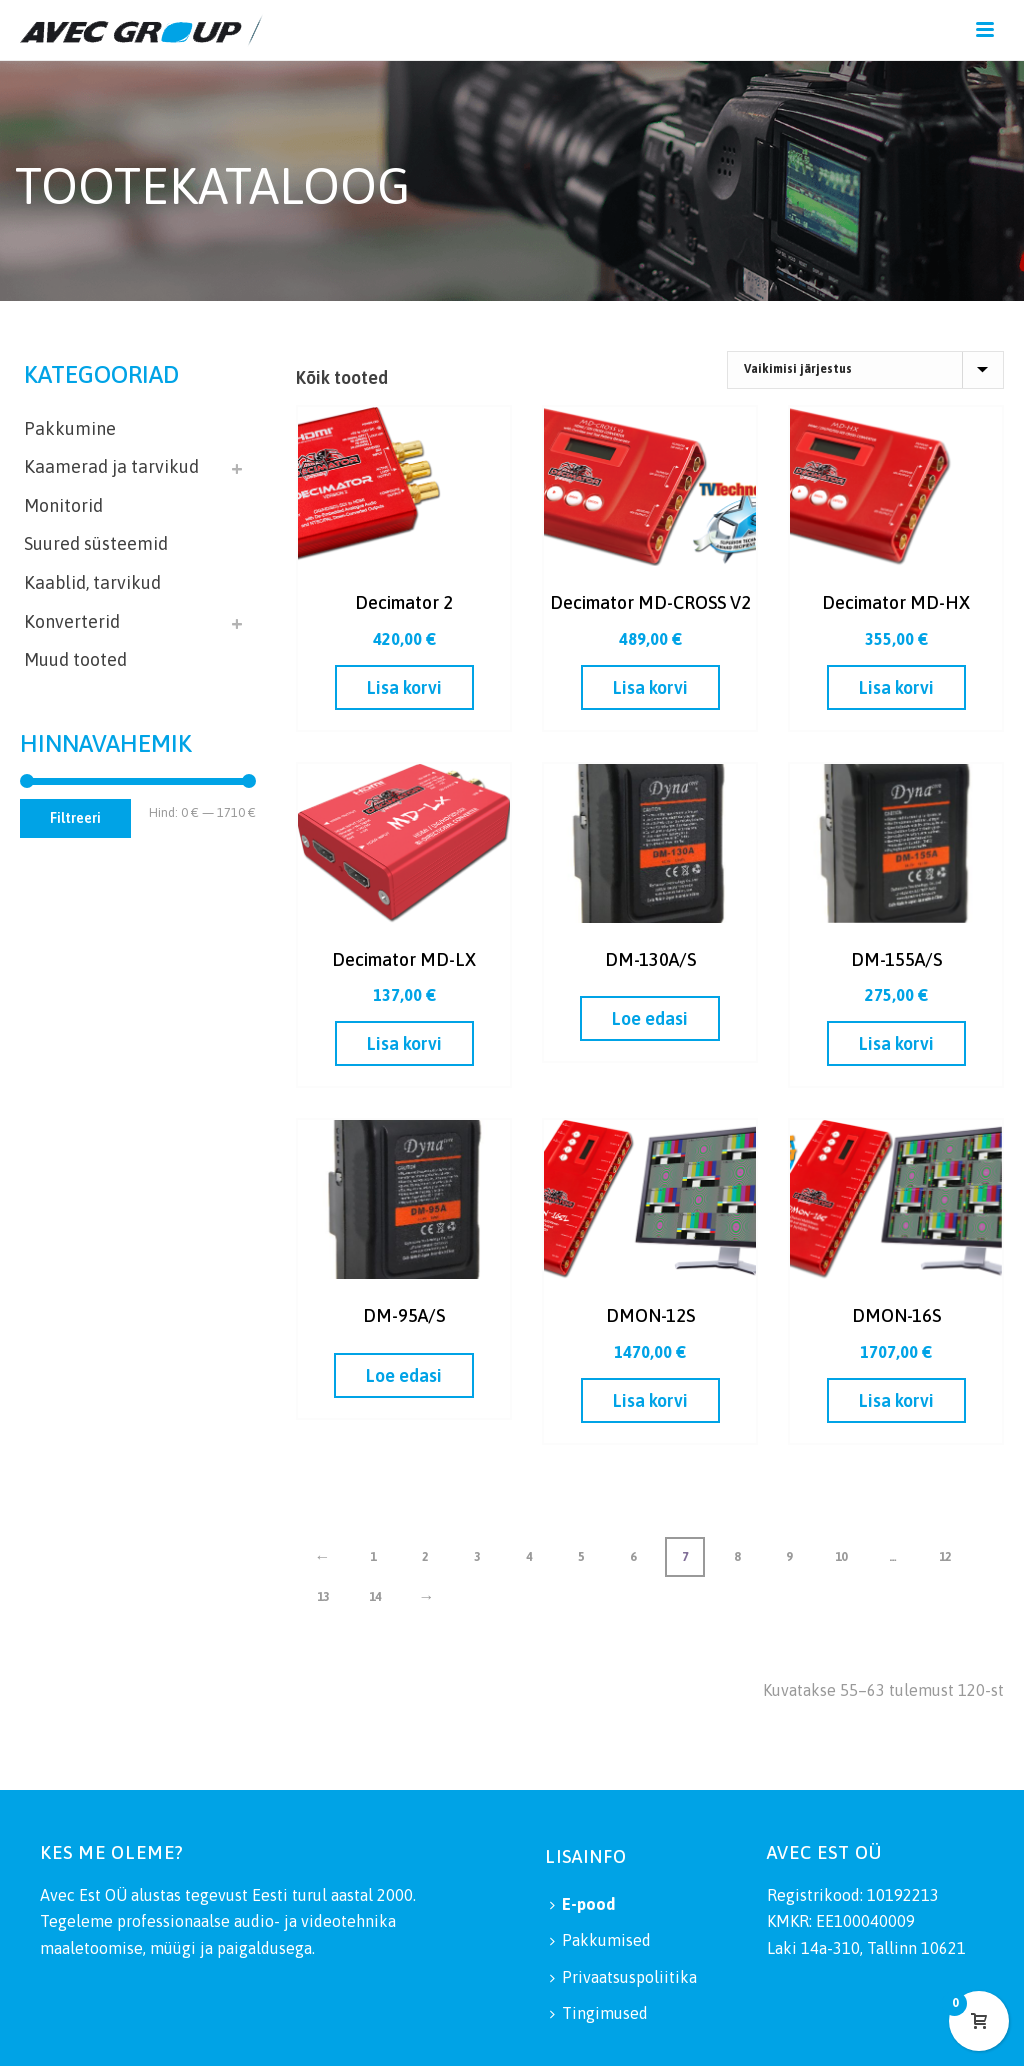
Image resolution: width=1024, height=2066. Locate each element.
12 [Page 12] (945, 1557)
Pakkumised (600, 1940)
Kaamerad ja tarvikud (111, 466)
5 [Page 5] (581, 1557)
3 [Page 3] (477, 1557)
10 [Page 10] (841, 1557)
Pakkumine (70, 428)
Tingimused (599, 2013)
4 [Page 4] (529, 1557)
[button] (404, 687)
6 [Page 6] (633, 1557)
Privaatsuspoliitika (623, 1977)
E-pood (582, 1904)
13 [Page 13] (323, 1597)
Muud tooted (75, 659)
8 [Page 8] (737, 1557)
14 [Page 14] (375, 1597)
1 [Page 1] (373, 1557)
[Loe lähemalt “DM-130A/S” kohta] (650, 1018)
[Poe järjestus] (865, 370)
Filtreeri (75, 818)
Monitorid (63, 505)
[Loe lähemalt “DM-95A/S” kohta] (404, 1375)
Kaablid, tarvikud (92, 582)
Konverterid (72, 621)
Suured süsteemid (96, 543)
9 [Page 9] (789, 1557)
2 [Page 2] (425, 1557)
